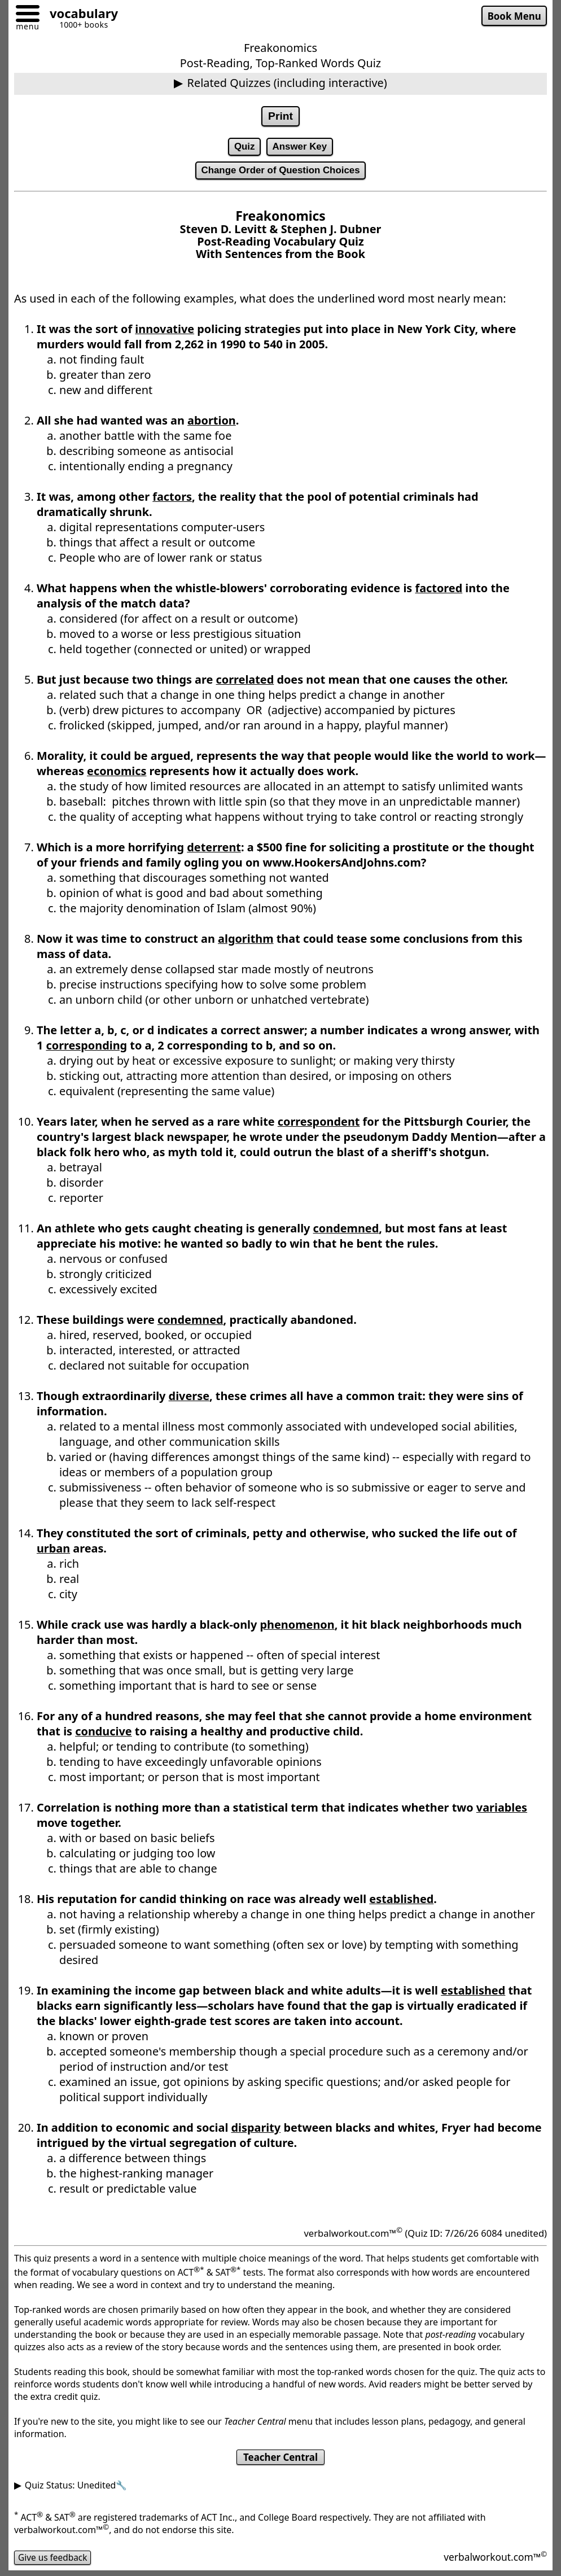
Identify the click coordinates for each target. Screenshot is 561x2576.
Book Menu (513, 16)
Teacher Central (281, 2459)
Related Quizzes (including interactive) (287, 82)
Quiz (244, 147)
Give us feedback (54, 2560)
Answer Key (300, 147)
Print (280, 116)
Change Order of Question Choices (280, 172)
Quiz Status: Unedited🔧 (76, 2488)
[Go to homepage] (79, 15)
